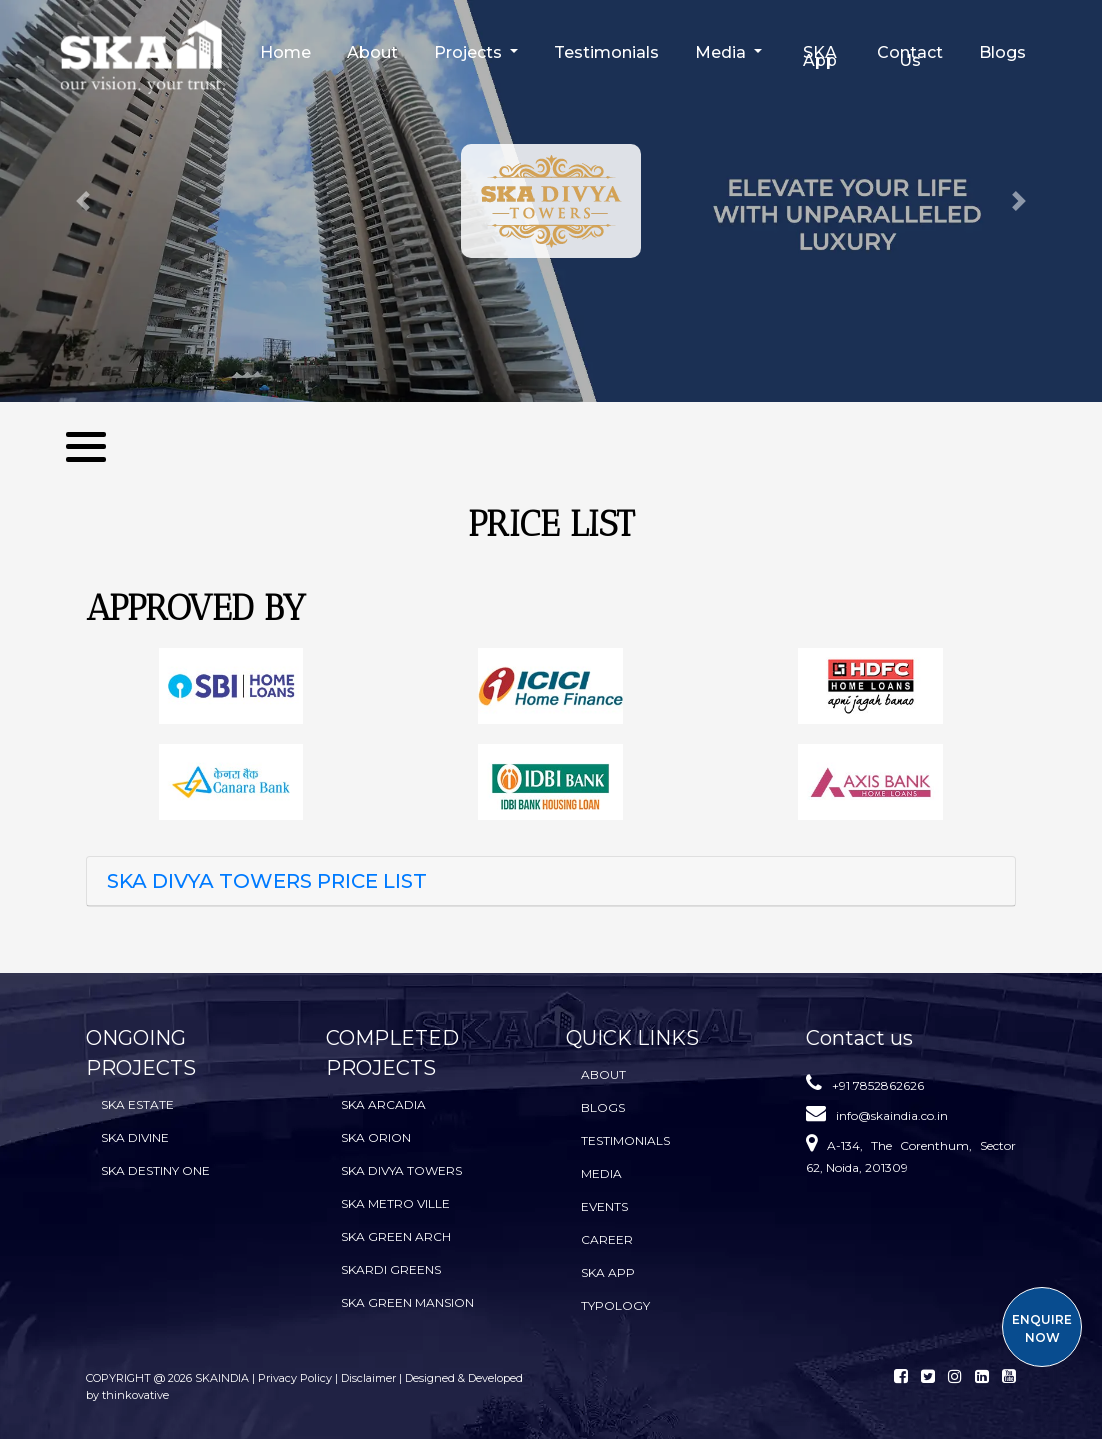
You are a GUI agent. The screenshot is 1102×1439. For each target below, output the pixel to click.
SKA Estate (137, 1104)
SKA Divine (135, 1137)
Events (604, 1206)
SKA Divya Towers (401, 1170)
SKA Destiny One (155, 1170)
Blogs (1002, 52)
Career (607, 1239)
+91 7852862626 (878, 1085)
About (372, 52)
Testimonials (606, 52)
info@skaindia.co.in (892, 1115)
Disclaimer (368, 1378)
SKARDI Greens (391, 1269)
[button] (82, 201)
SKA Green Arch (396, 1236)
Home (285, 52)
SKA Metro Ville (395, 1203)
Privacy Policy (296, 1378)
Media (601, 1173)
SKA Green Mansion (407, 1302)
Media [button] (722, 52)
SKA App (820, 56)
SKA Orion (376, 1137)
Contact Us (910, 56)
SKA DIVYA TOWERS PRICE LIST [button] (267, 881)
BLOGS (603, 1107)
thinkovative (135, 1395)
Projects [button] (470, 52)
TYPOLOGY (615, 1305)
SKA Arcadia (383, 1104)
